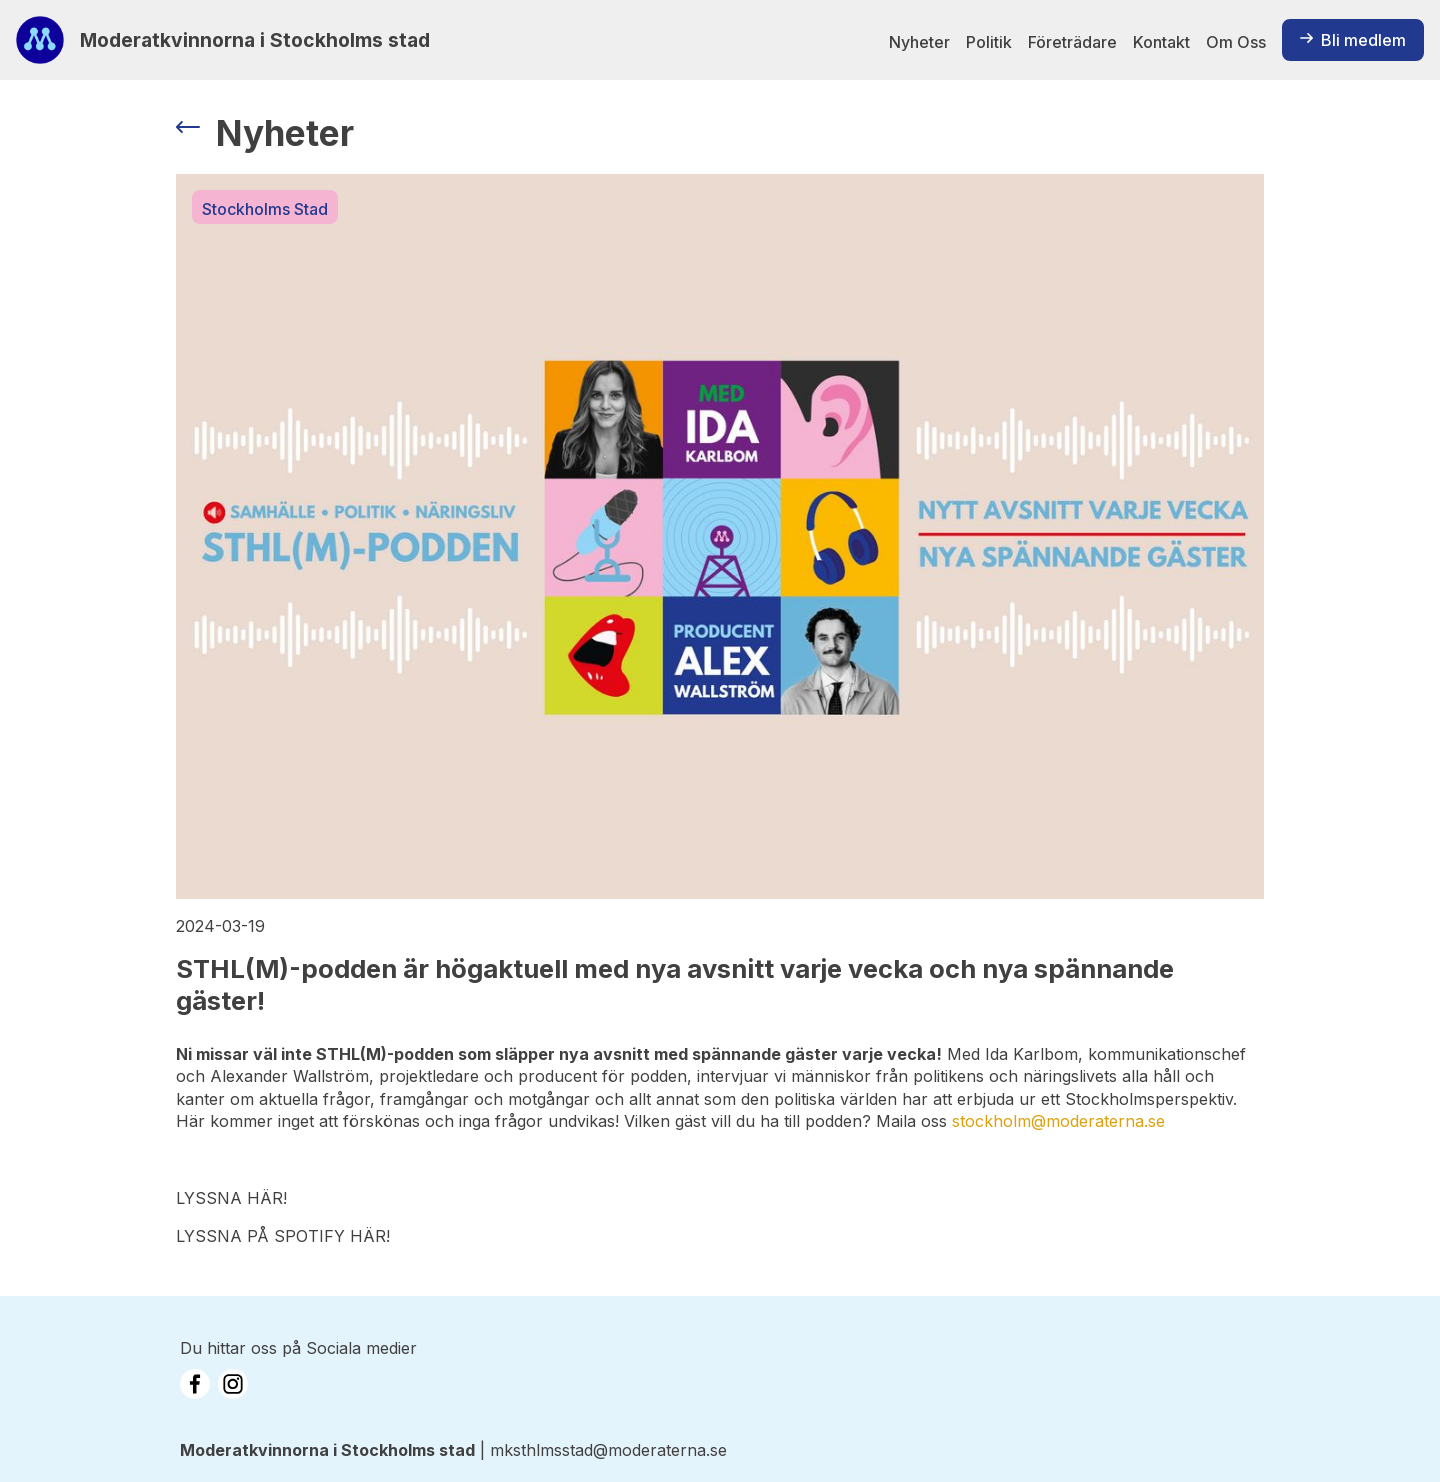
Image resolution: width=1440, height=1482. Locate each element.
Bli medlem (1353, 40)
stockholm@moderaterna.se (1058, 1121)
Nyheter (919, 42)
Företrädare (1072, 42)
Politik (989, 42)
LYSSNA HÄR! (231, 1198)
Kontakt (1161, 42)
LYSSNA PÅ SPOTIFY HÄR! (283, 1236)
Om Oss (1236, 42)
